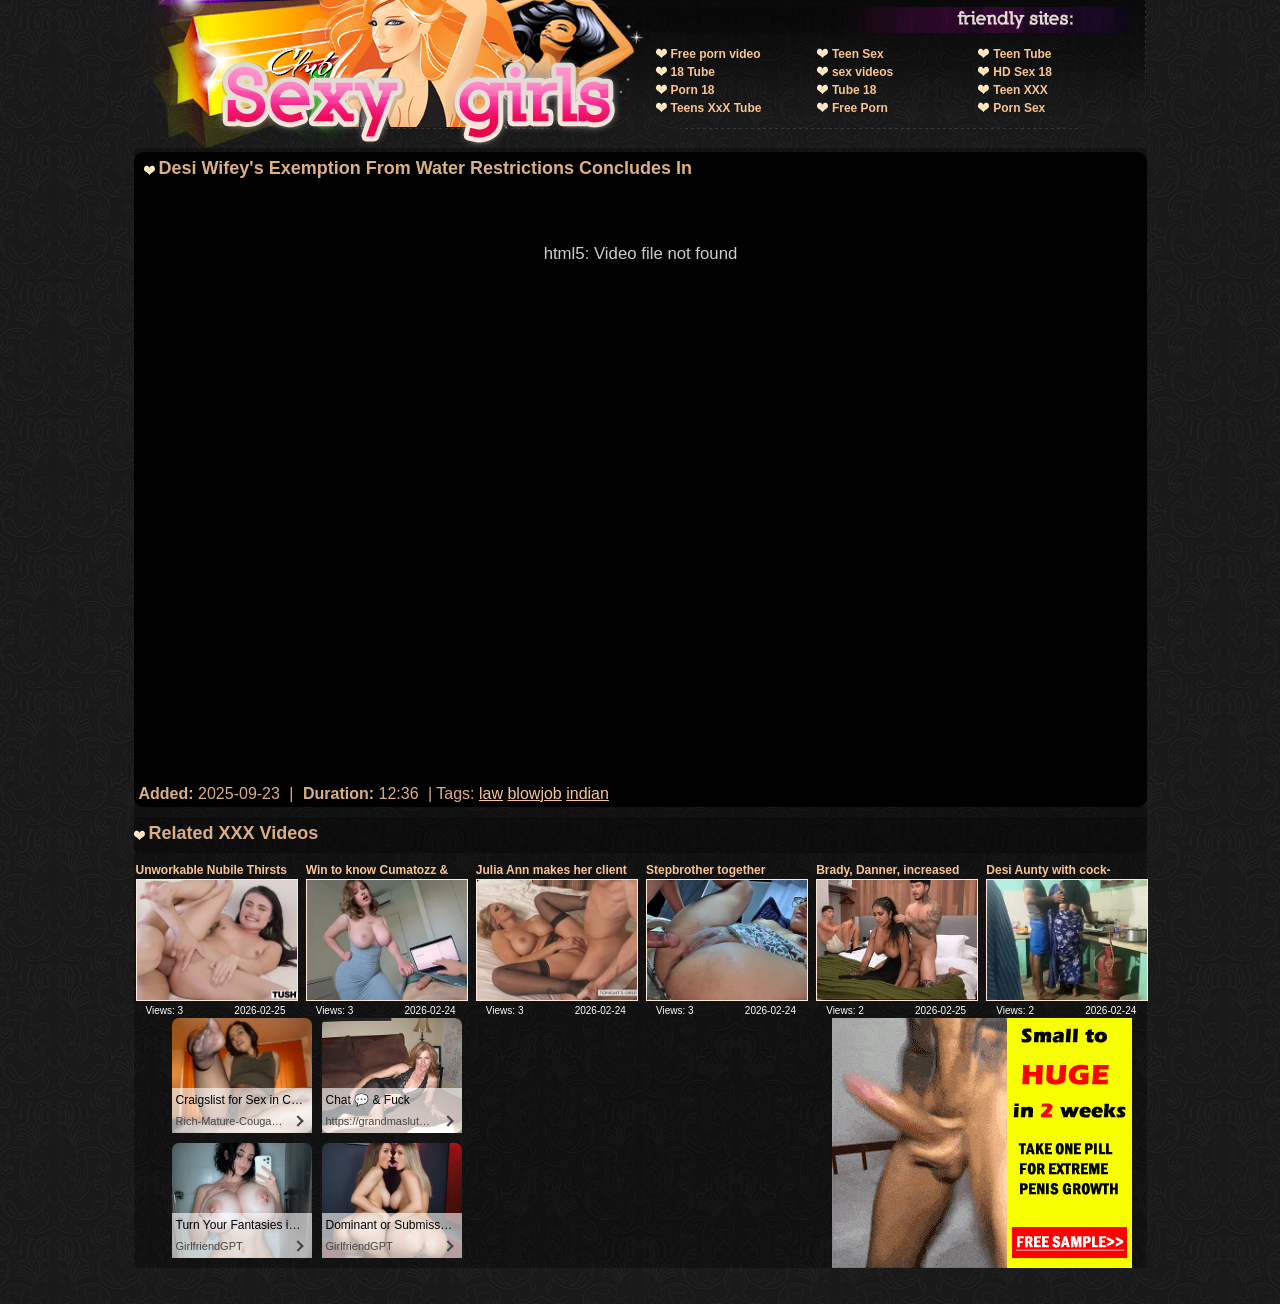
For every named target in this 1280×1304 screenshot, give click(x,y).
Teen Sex (858, 54)
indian (587, 793)
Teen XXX (1020, 90)
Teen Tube (1022, 54)
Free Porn (860, 108)
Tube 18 (854, 90)
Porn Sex (1019, 108)
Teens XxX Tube (716, 108)
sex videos (862, 72)
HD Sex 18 (1022, 72)
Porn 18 (693, 90)
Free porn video (716, 54)
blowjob (534, 793)
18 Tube (693, 72)
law (491, 793)
